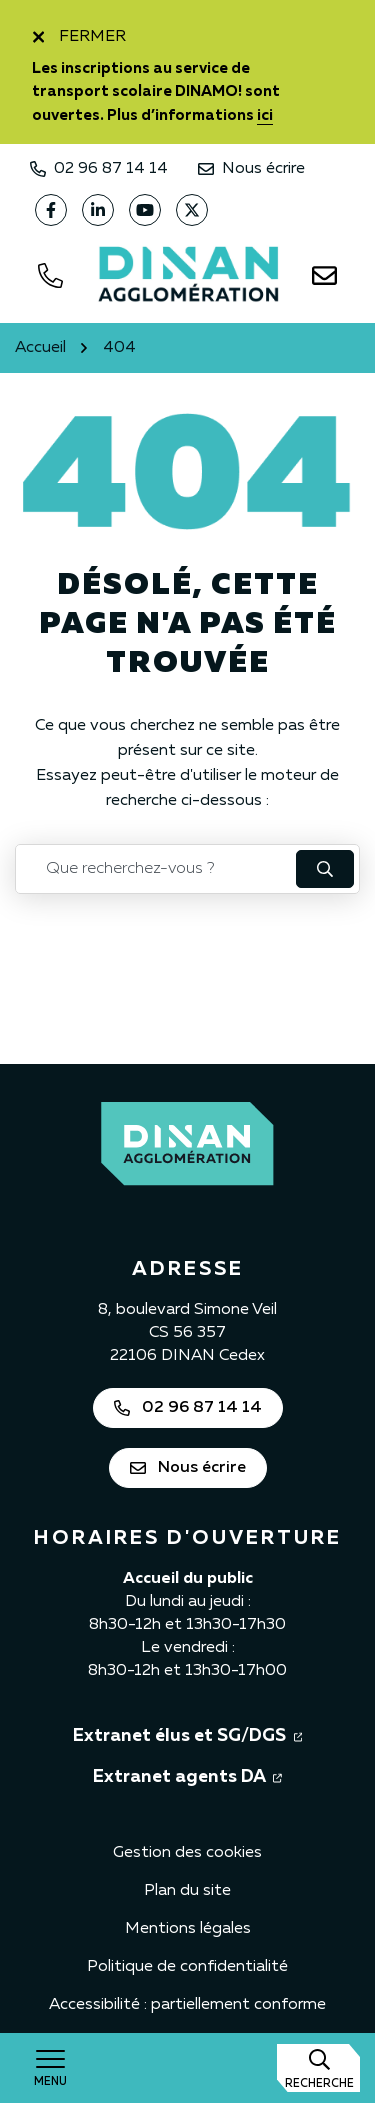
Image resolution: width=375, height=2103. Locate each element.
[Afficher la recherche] (318, 2068)
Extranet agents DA (187, 1775)
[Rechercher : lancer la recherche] (325, 869)
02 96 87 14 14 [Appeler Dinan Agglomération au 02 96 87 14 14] (99, 169)
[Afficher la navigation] (50, 2067)
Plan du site (187, 1891)
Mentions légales (188, 1929)
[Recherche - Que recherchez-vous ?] (156, 869)
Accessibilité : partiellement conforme (187, 2005)
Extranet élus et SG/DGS (188, 1734)
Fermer (79, 37)
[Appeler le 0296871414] (50, 276)
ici (265, 115)
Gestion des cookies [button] (187, 1853)
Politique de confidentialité (187, 1967)
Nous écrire (251, 169)
